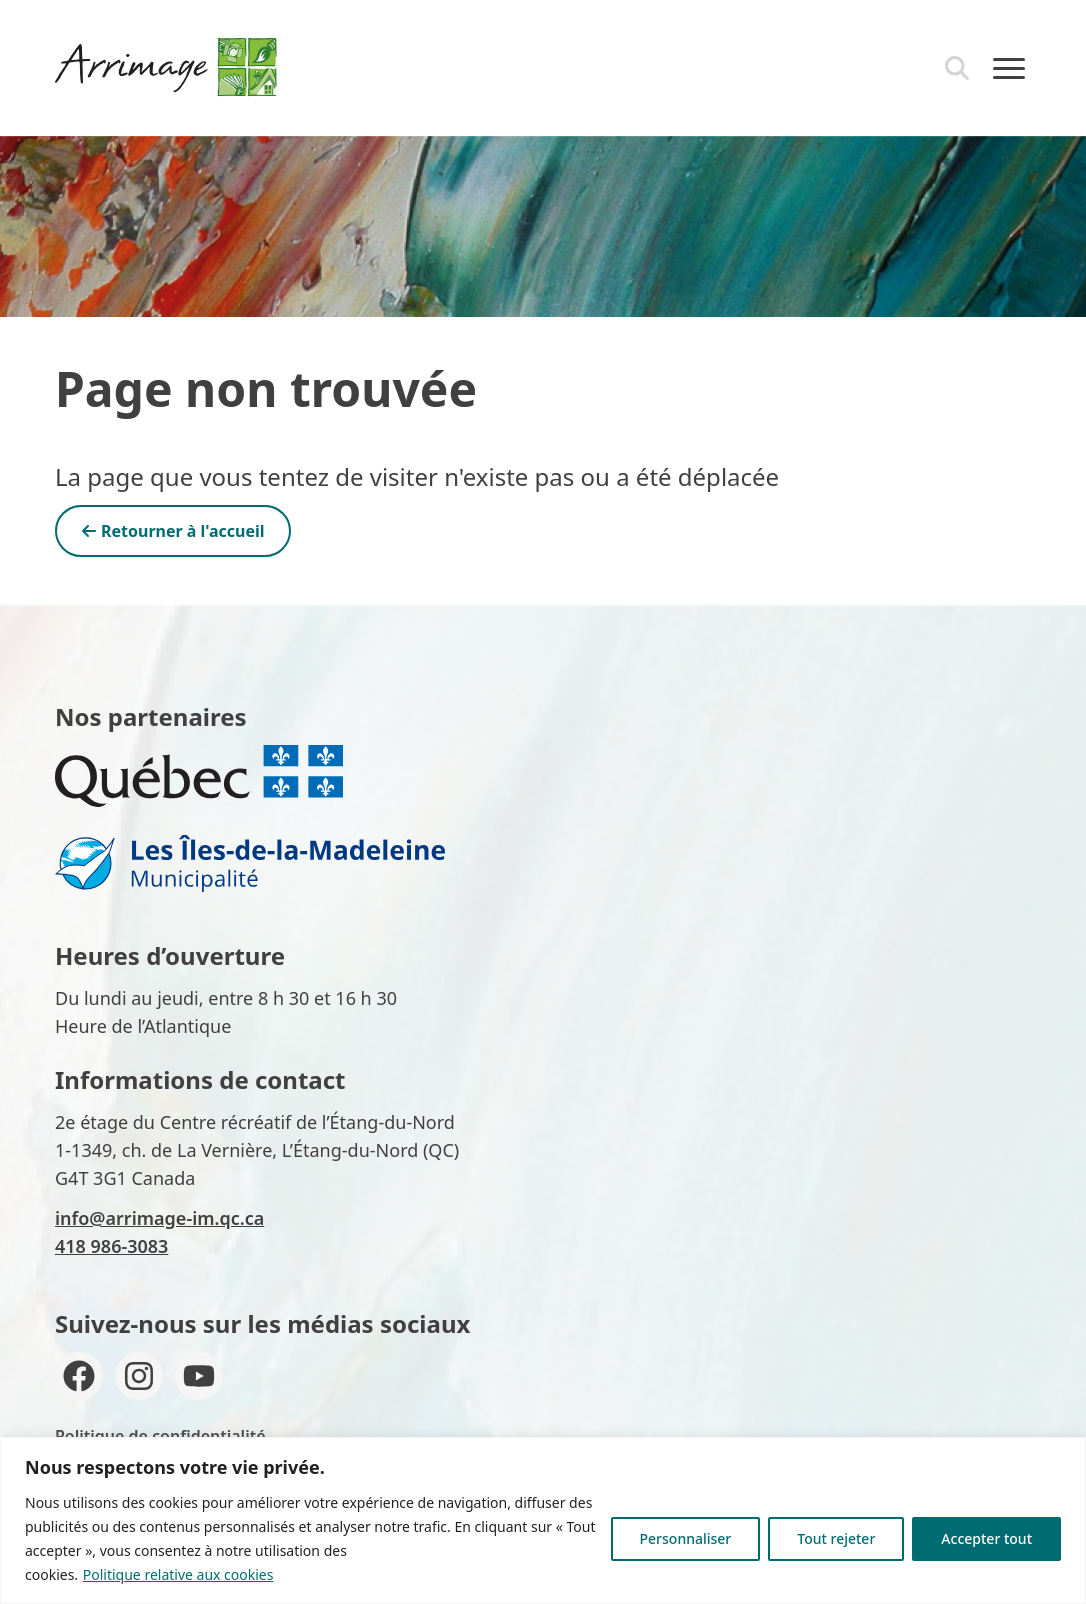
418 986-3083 (111, 1246)
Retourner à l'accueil (173, 531)
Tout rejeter (836, 1538)
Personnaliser (686, 1538)
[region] (543, 1520)
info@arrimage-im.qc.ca (159, 1218)
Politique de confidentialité (160, 1436)
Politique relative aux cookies (178, 1574)
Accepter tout (986, 1538)
